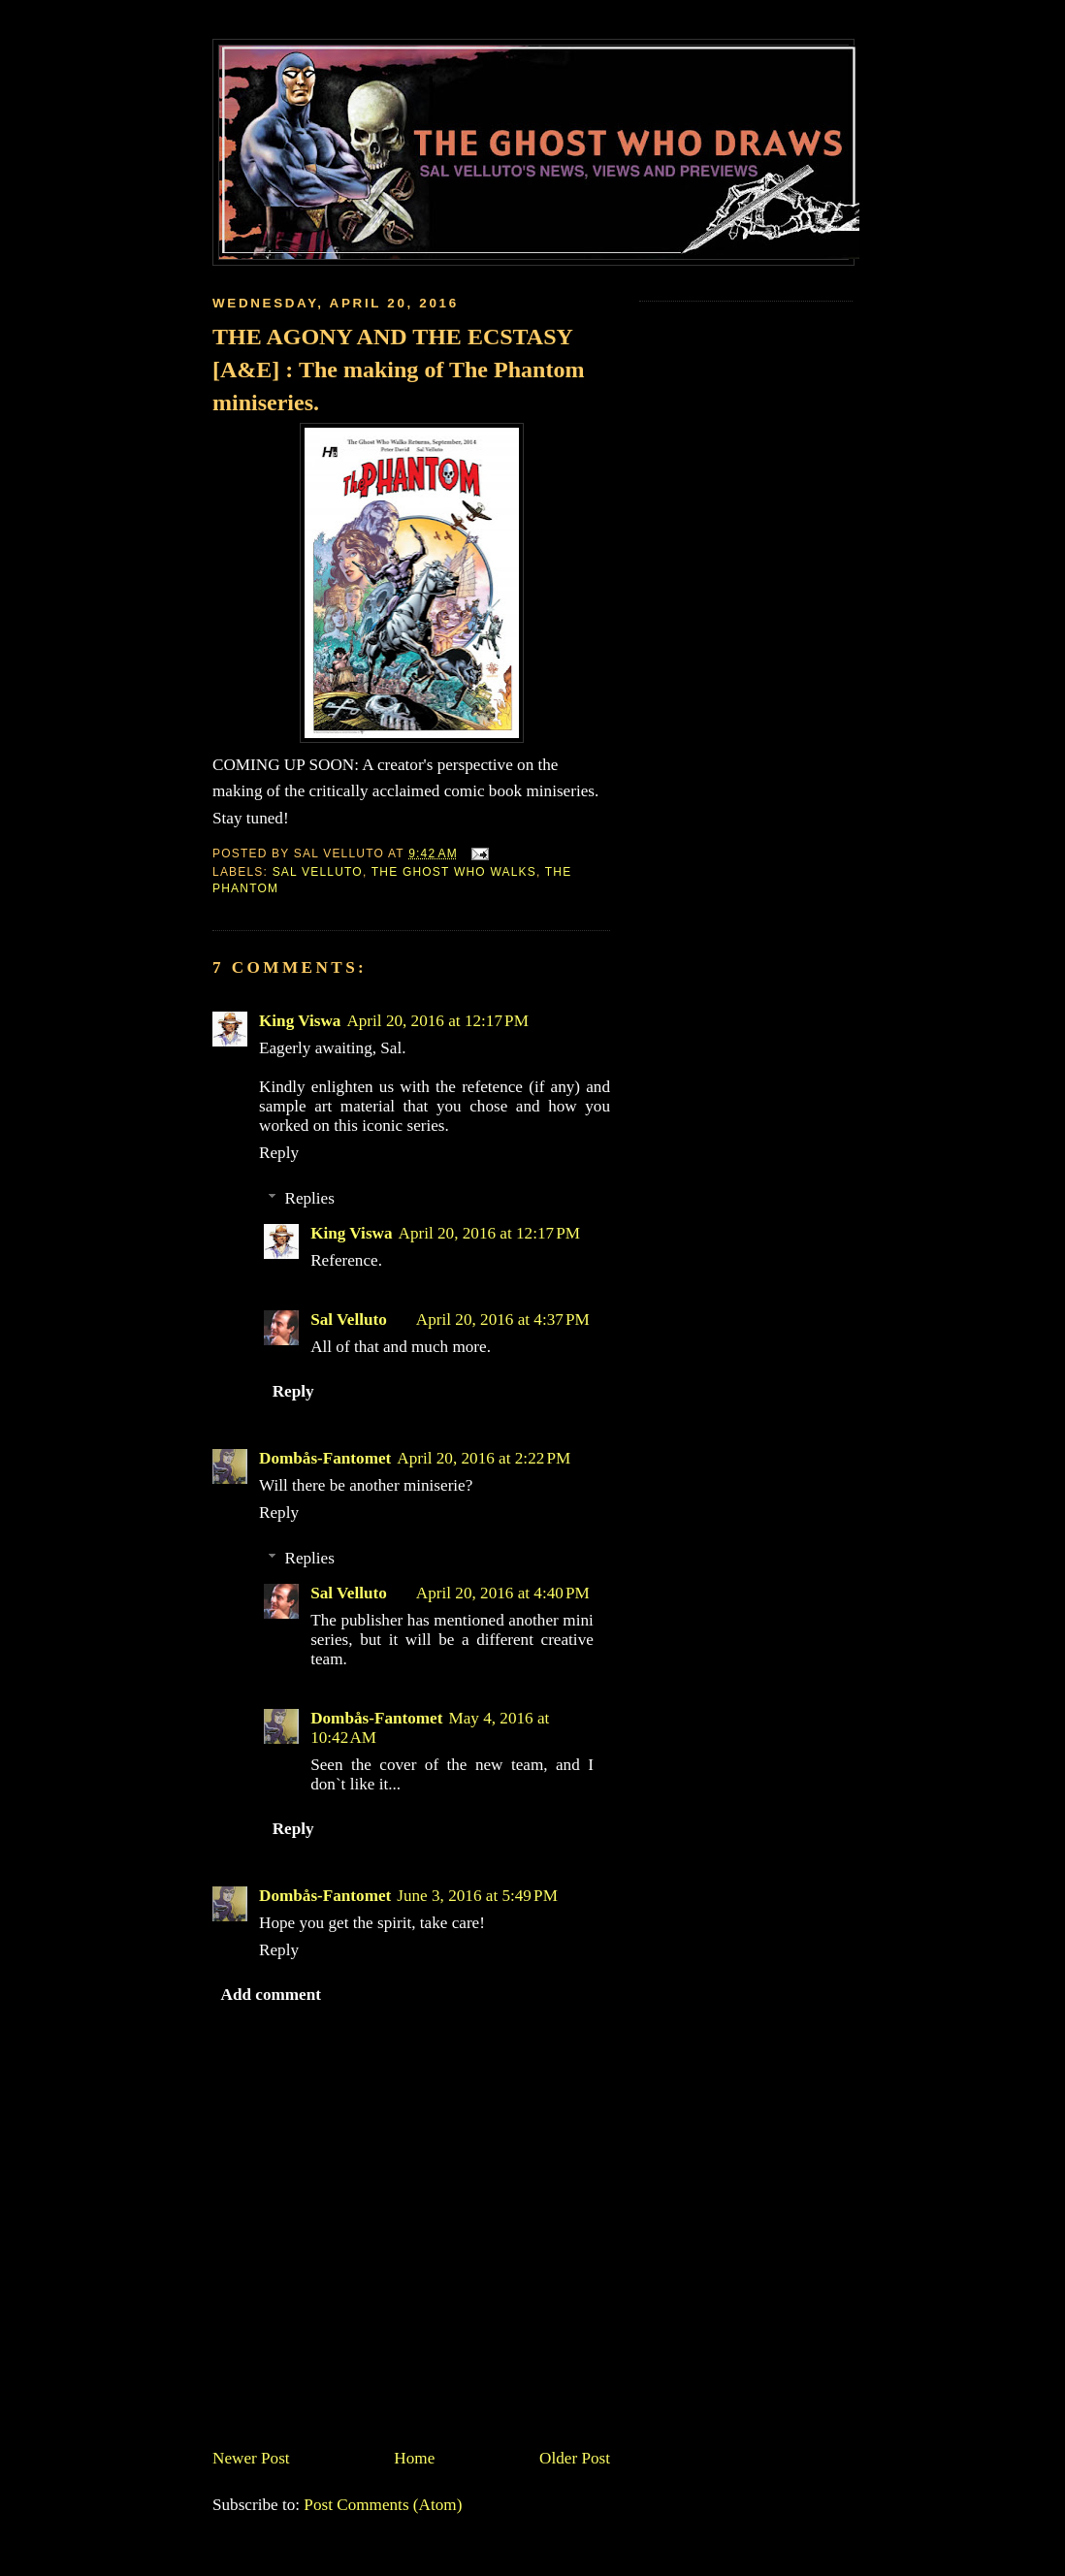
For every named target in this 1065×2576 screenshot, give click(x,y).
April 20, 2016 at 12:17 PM (437, 1021)
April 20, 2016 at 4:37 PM (503, 1319)
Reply (279, 1152)
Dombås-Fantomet (325, 1458)
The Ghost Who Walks (453, 872)
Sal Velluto (318, 872)
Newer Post (251, 2458)
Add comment (271, 1994)
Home (414, 2458)
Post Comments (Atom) (383, 2505)
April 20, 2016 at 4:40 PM (503, 1593)
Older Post (574, 2458)
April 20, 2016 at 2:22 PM (483, 1458)
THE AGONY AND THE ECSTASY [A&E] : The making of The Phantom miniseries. (398, 369)
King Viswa (299, 1021)
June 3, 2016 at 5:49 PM (477, 1895)
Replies (309, 1198)
